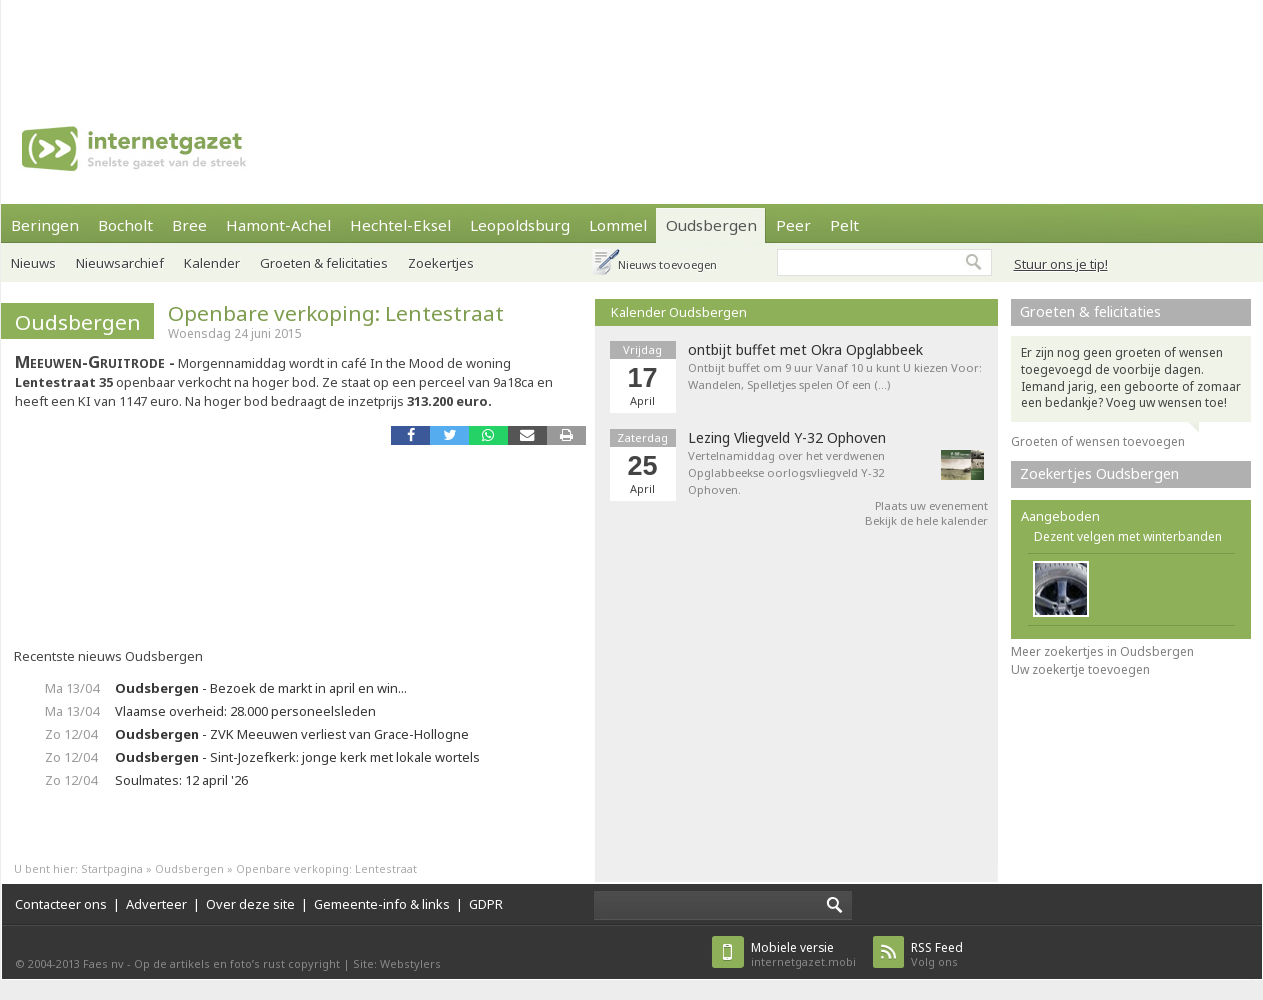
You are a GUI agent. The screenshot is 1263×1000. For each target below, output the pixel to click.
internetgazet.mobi (803, 954)
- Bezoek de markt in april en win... (261, 688)
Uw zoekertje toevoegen (1080, 669)
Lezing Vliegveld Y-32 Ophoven (787, 438)
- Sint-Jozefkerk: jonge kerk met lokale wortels (297, 757)
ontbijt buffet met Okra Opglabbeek (805, 350)
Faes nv (103, 963)
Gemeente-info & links (382, 904)
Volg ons (937, 954)
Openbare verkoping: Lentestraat (336, 313)
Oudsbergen (78, 322)
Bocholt (125, 225)
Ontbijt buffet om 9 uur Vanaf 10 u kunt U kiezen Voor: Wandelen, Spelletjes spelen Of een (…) (835, 376)
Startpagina (112, 868)
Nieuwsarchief (120, 263)
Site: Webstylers (397, 963)
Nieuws (33, 263)
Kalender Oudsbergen (679, 312)
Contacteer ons (61, 904)
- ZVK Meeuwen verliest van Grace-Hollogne (292, 734)
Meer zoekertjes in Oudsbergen (1102, 651)
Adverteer (156, 904)
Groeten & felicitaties (1090, 311)
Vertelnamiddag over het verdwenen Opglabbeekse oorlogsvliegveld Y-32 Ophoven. (786, 472)
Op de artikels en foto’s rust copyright (237, 963)
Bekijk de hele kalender (926, 520)
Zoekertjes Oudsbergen (1099, 473)
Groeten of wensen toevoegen (1098, 441)
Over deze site (250, 904)
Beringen (45, 225)
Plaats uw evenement (931, 505)
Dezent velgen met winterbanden (1128, 536)
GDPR (486, 904)
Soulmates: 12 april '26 (181, 780)
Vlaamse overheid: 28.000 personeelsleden (245, 711)
